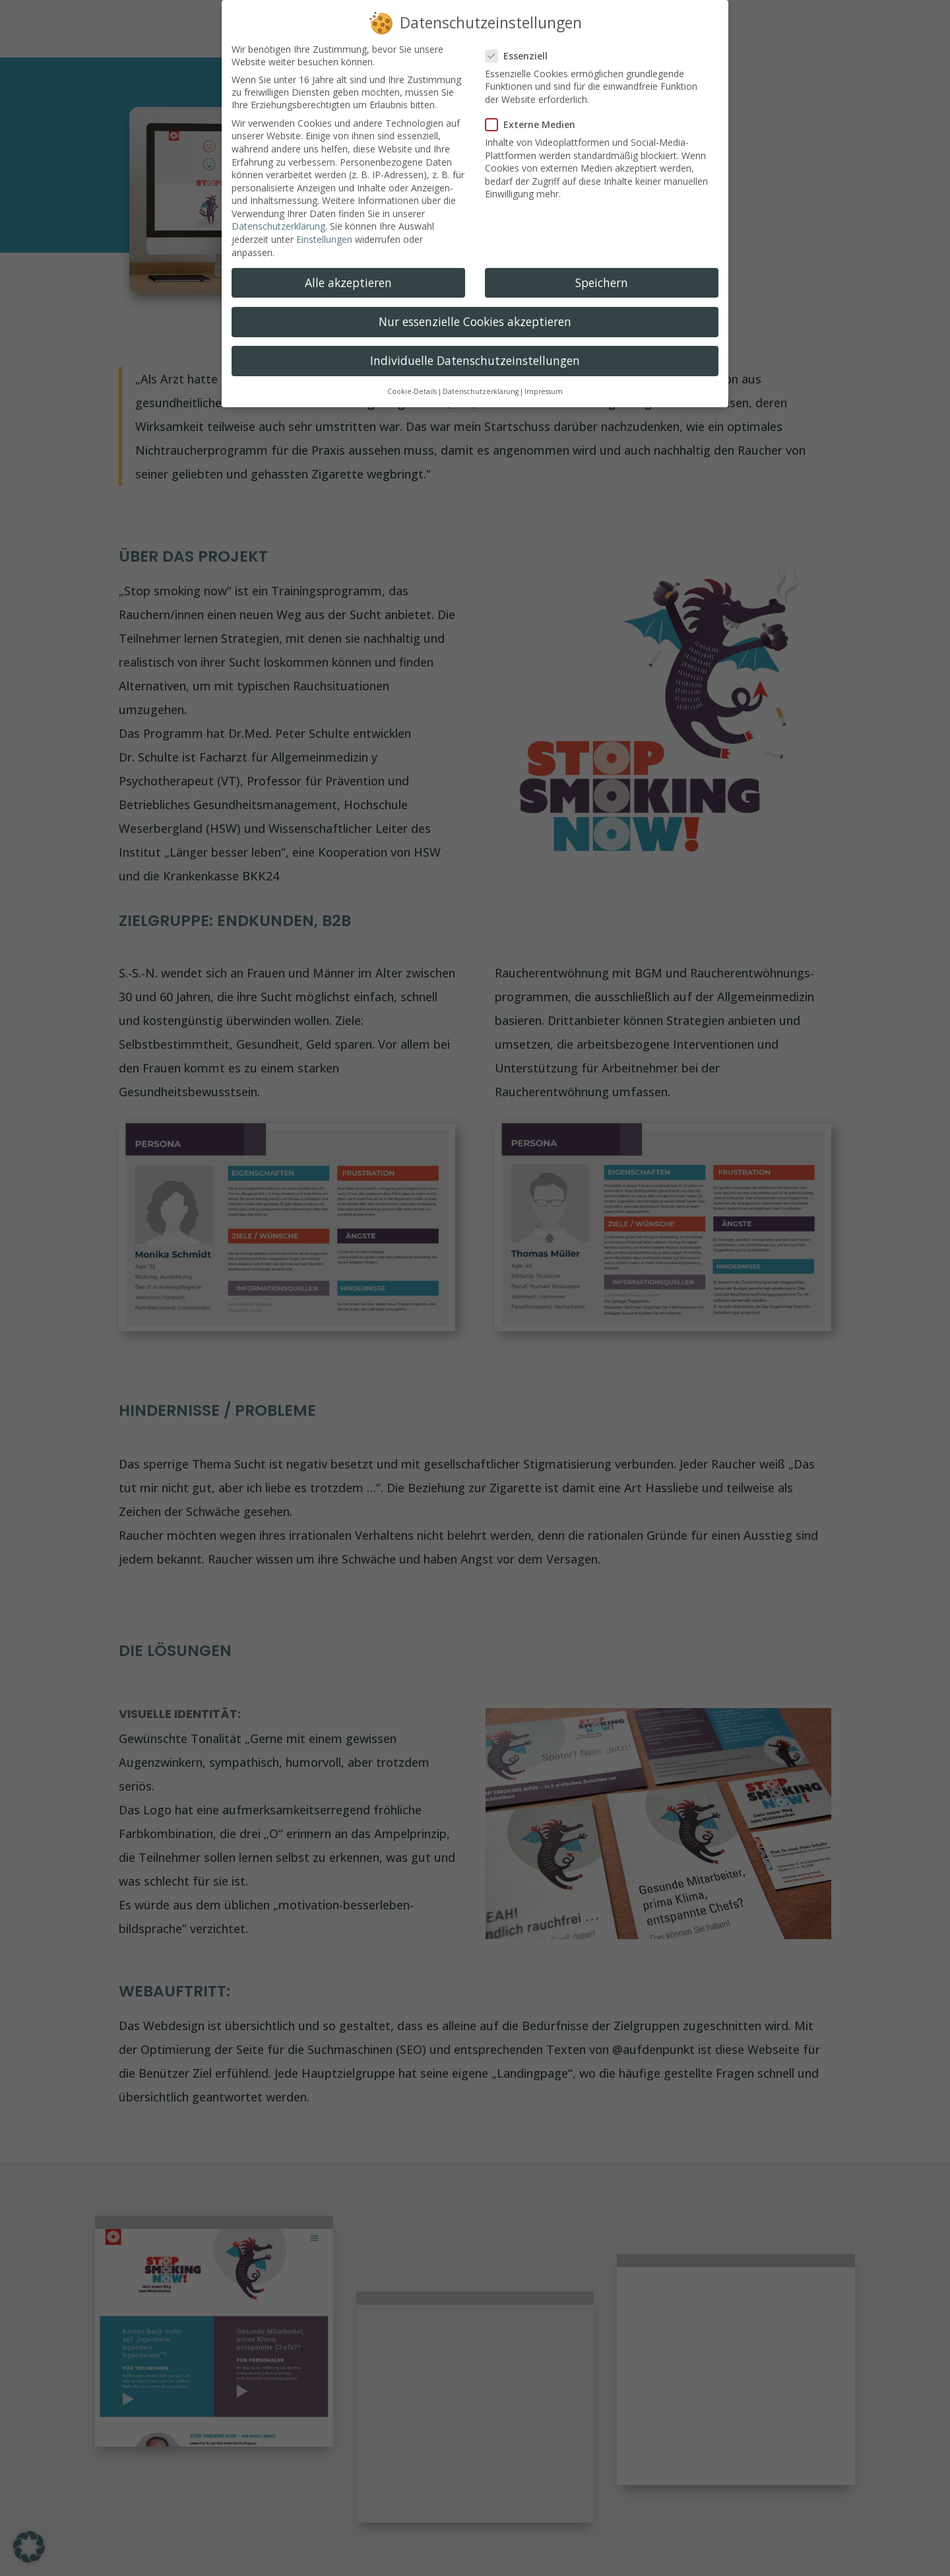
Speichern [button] (601, 282)
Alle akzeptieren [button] (348, 282)
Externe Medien (535, 124)
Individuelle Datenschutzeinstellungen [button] (475, 360)
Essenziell (522, 56)
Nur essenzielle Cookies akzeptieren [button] (475, 321)
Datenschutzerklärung (278, 226)
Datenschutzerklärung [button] (481, 391)
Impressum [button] (543, 391)
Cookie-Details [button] (412, 391)
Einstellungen (324, 239)
